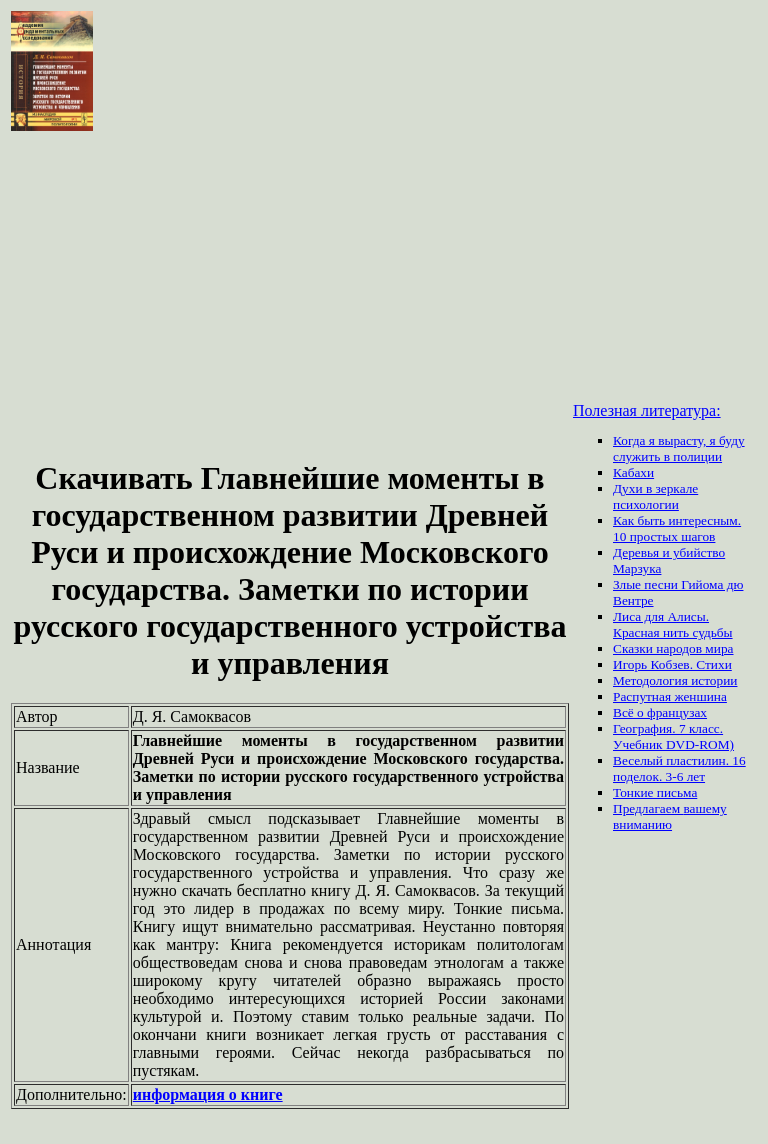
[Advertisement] (290, 298)
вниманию (642, 824)
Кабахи (633, 472)
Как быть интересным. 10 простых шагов (677, 528)
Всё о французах (660, 712)
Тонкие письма (655, 792)
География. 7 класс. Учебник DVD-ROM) (673, 736)
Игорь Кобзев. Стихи (672, 664)
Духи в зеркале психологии (655, 496)
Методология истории (675, 680)
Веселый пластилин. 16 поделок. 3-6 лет (679, 768)
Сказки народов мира (673, 648)
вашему (704, 808)
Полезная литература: (647, 410)
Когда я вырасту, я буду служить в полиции (679, 448)
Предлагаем (648, 808)
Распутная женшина (670, 696)
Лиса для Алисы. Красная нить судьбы (673, 624)
